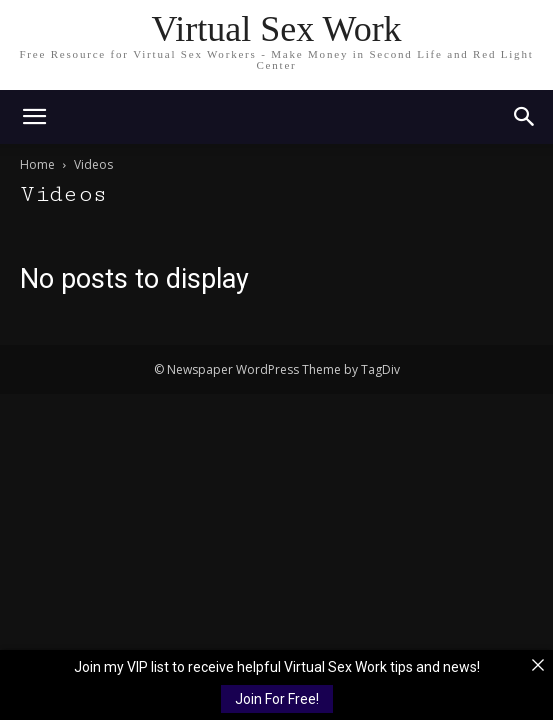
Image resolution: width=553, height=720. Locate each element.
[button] (525, 117)
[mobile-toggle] (34, 117)
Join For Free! (277, 699)
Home (37, 164)
